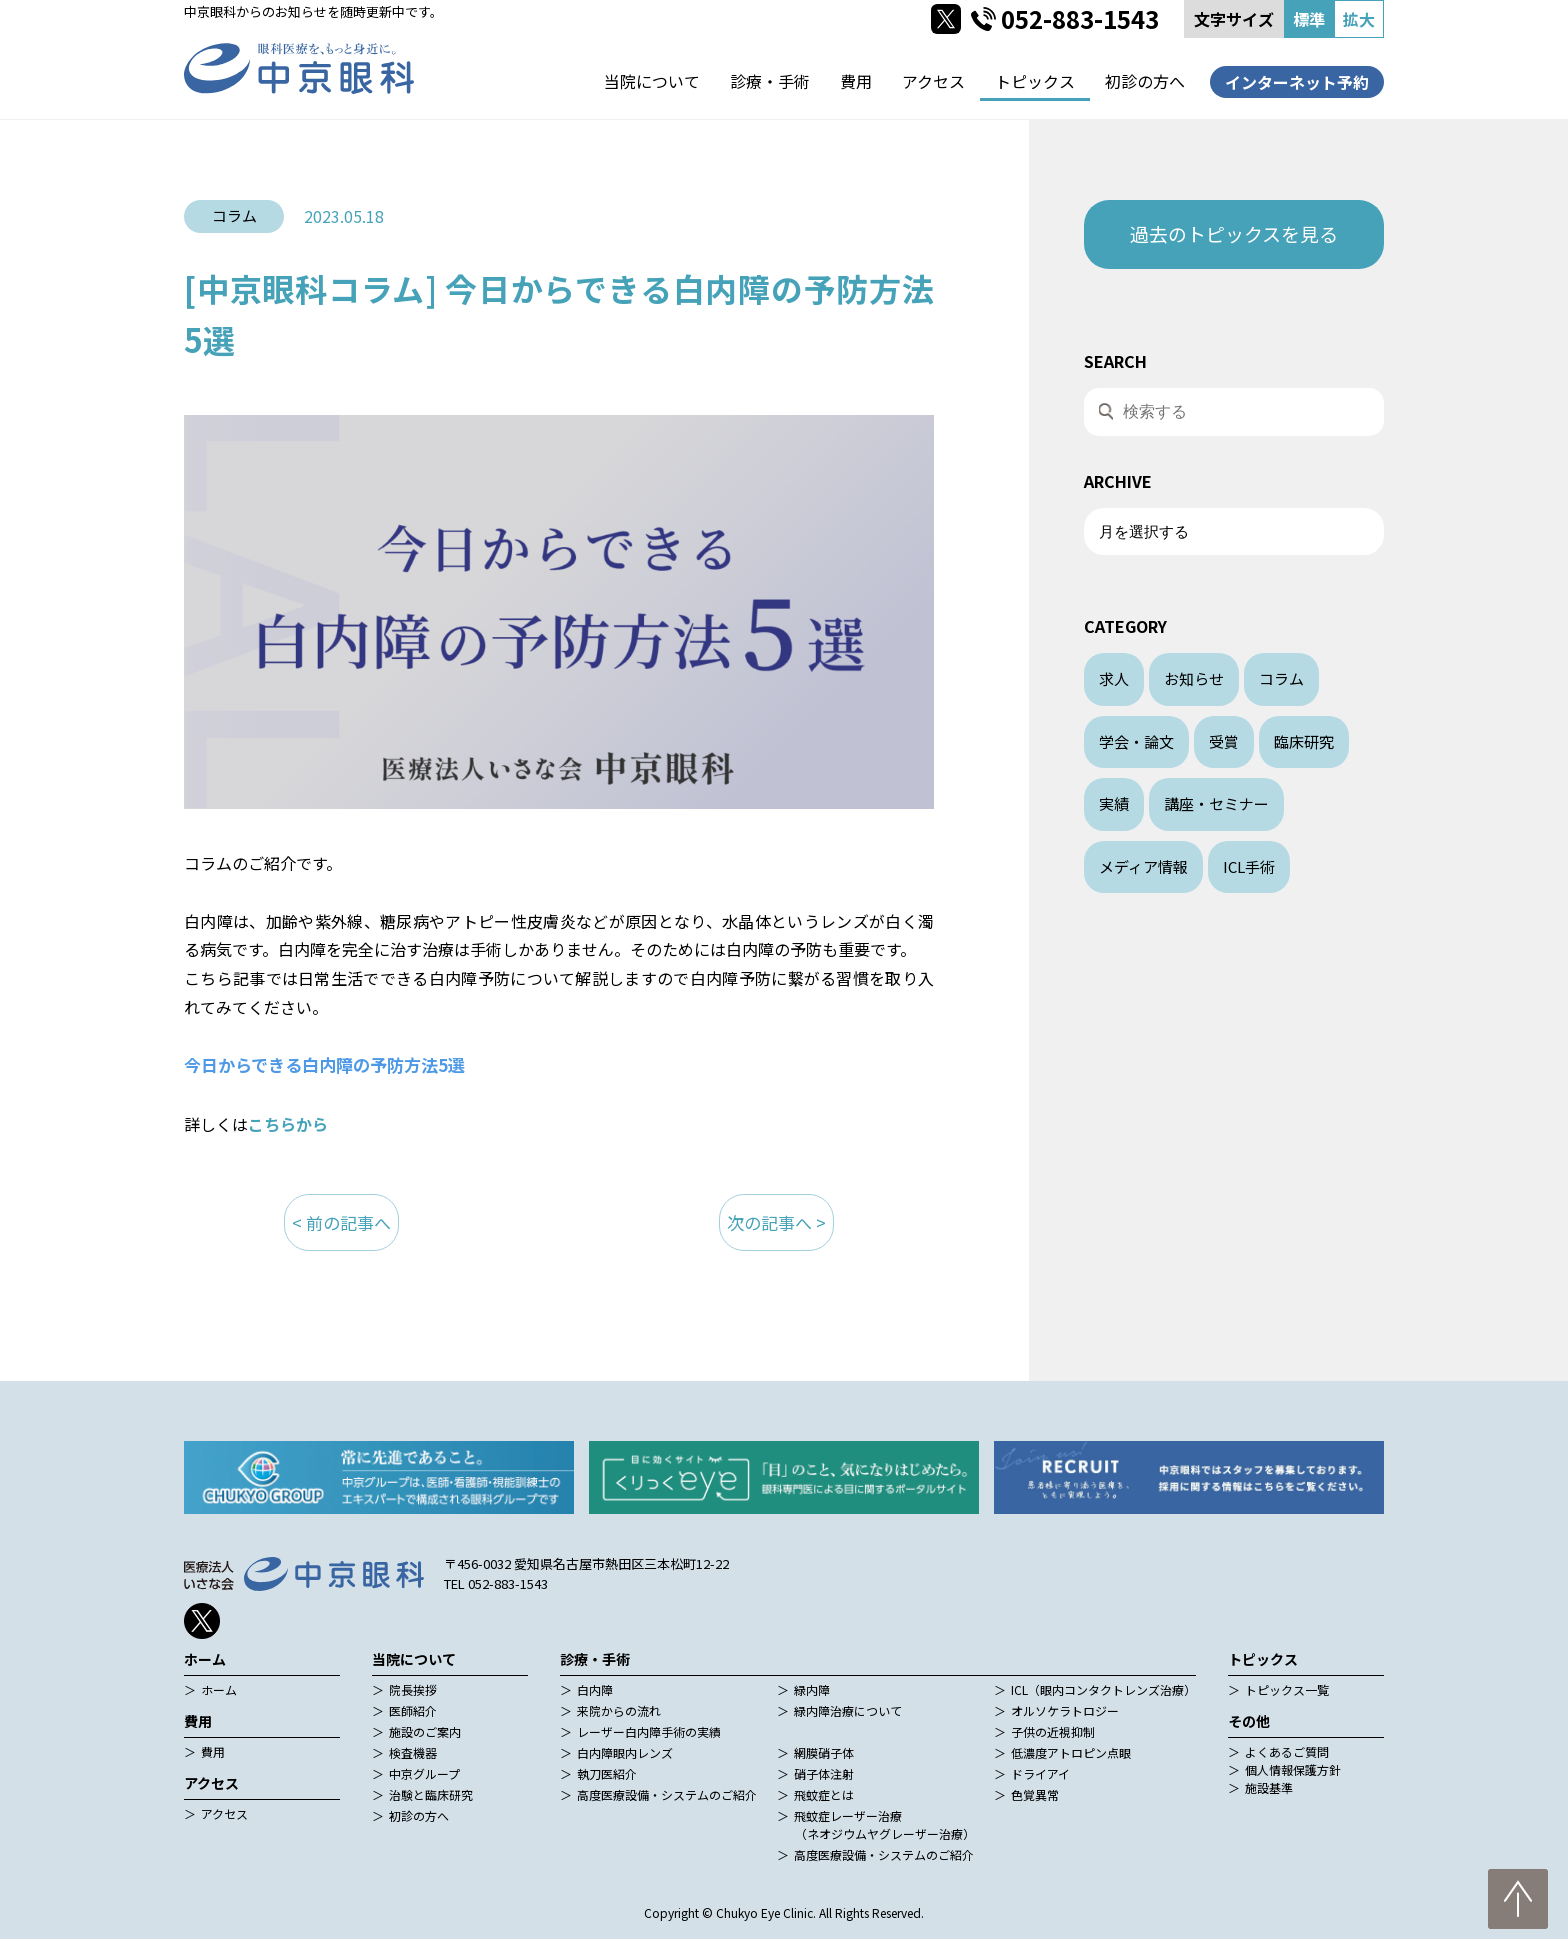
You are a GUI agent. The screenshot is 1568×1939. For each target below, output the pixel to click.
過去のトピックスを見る (1234, 233)
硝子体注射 (824, 1773)
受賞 (1224, 741)
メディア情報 (1143, 866)
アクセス (933, 81)
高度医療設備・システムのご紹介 (667, 1794)
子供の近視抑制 (1053, 1731)
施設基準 (1269, 1787)
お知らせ (1194, 678)
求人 (1114, 678)
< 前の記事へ (341, 1222)
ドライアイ (1040, 1773)
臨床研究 (1304, 741)
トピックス (1035, 81)
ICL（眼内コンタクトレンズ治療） (1103, 1689)
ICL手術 (1249, 866)
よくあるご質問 (1287, 1751)
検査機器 (413, 1752)
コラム (1281, 678)
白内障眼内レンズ (625, 1752)
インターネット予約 (1297, 82)
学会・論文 (1136, 741)
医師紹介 (413, 1710)
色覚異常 (1035, 1794)
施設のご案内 (425, 1731)
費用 (856, 81)
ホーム (219, 1689)
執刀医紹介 (607, 1773)
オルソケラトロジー (1065, 1710)
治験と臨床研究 (431, 1794)
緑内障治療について (848, 1710)
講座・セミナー (1216, 803)
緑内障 (812, 1689)
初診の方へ (1145, 81)
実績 (1114, 803)
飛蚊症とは (824, 1794)
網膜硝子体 (824, 1752)
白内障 (595, 1689)
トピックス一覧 (1287, 1689)
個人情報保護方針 (1293, 1769)
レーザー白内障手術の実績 (649, 1731)
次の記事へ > (776, 1222)
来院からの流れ (619, 1710)
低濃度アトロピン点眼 (1071, 1752)
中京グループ (424, 1773)
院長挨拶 (413, 1689)
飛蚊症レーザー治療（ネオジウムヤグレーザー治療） (884, 1824)
